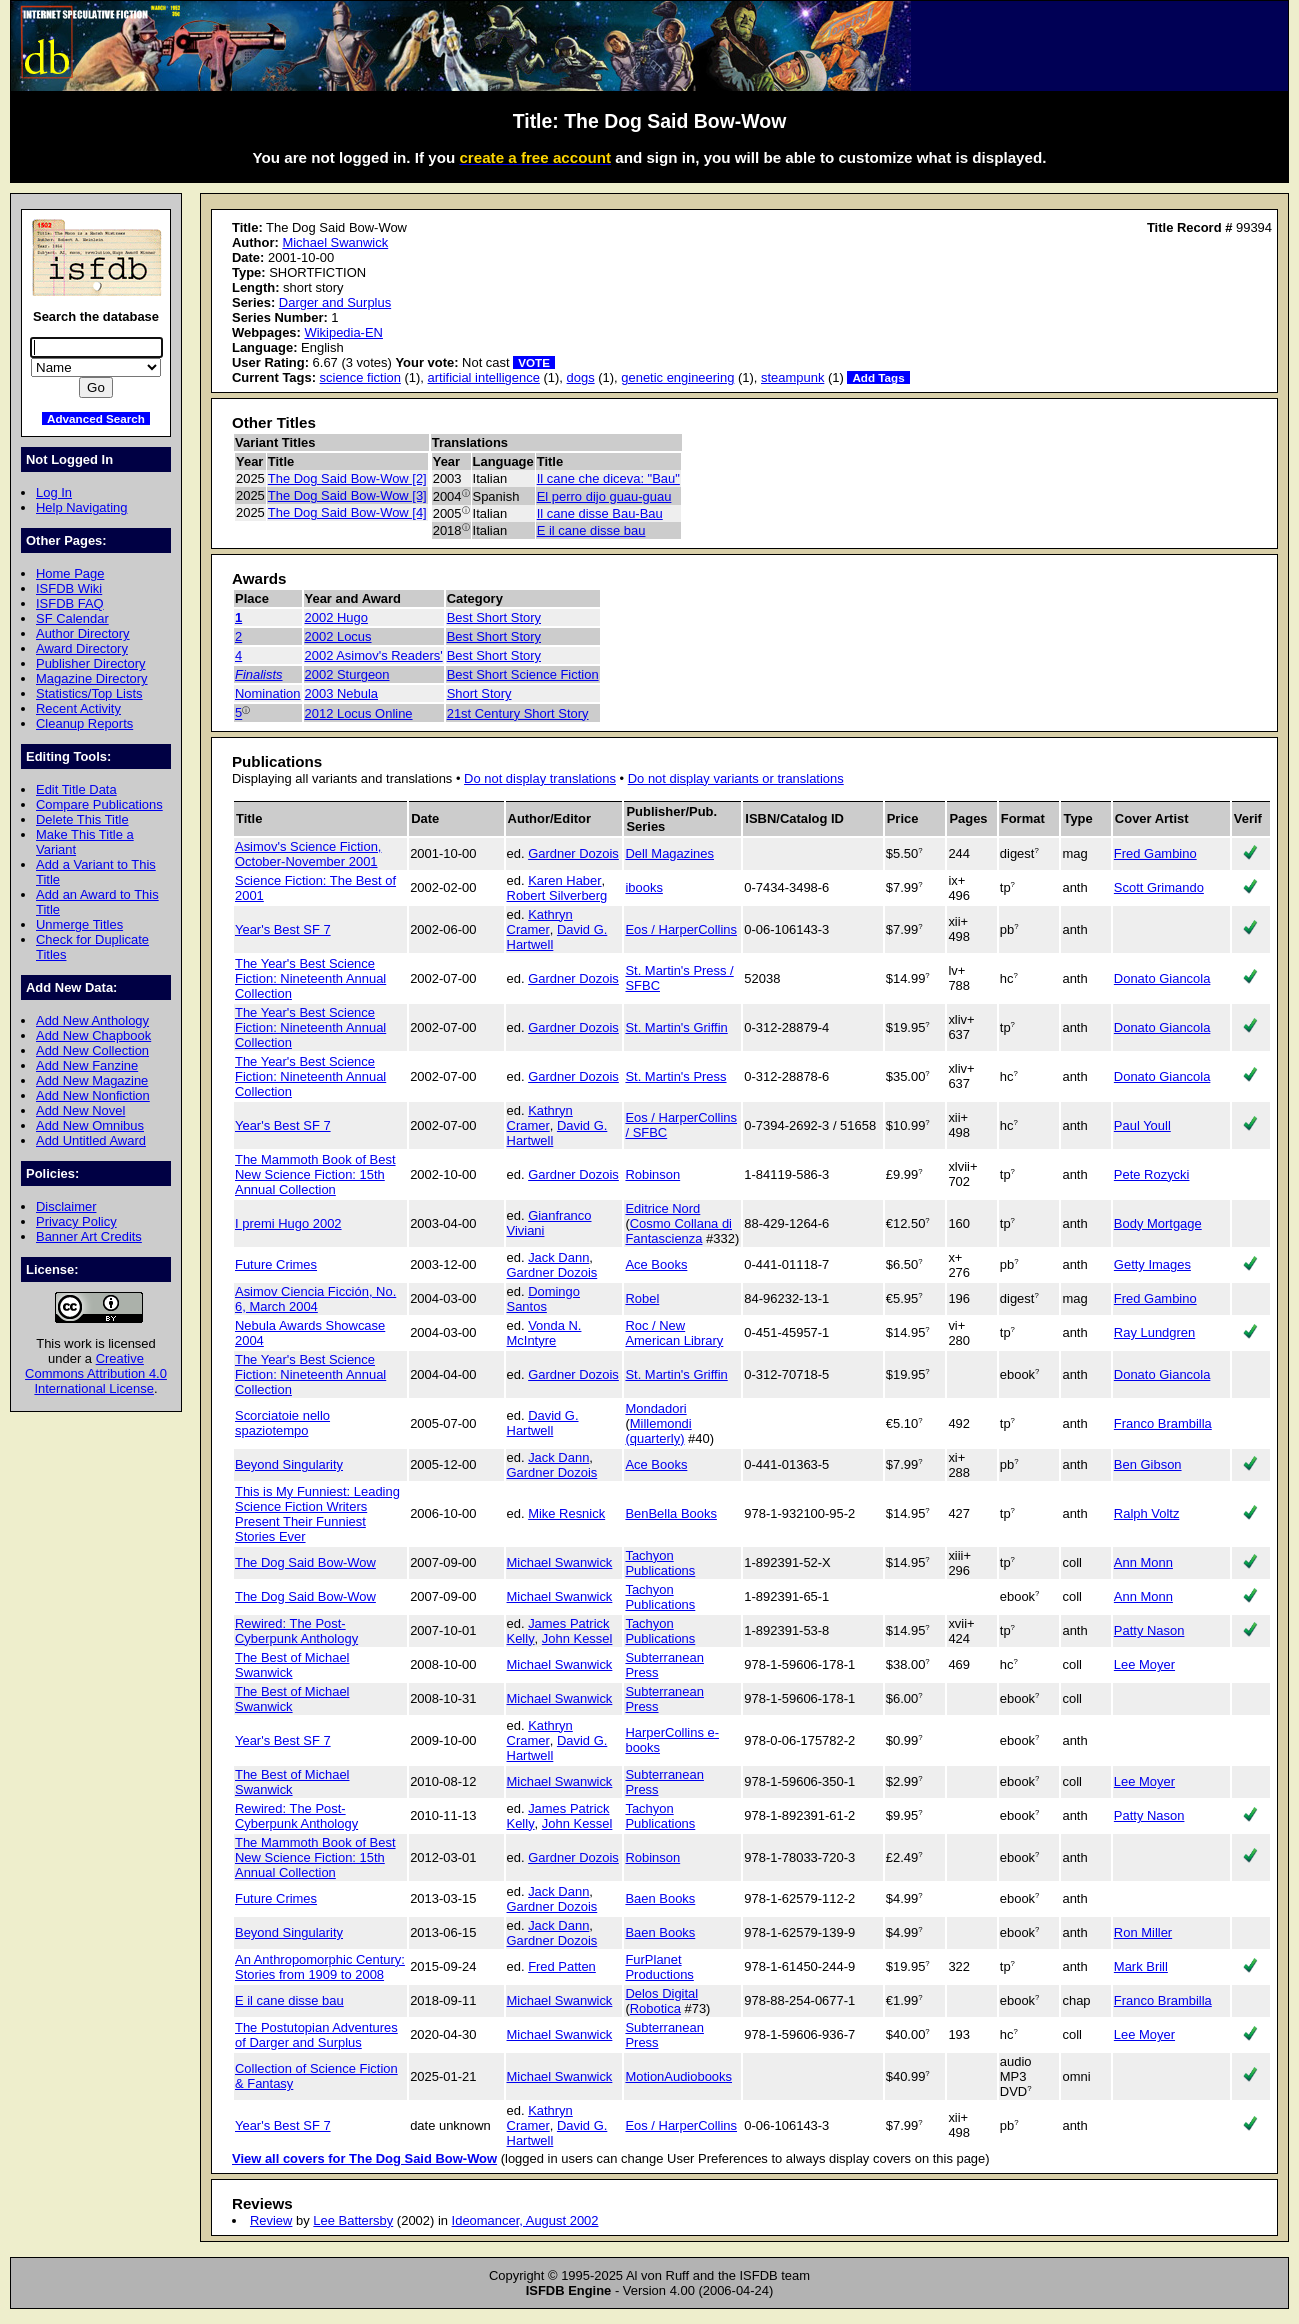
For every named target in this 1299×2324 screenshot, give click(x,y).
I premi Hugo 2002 (288, 1223)
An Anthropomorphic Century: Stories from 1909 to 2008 (320, 1967)
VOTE (534, 362)
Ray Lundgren (1154, 1332)
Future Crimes (276, 1264)
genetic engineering (677, 377)
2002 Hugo (336, 617)
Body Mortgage (1158, 1223)
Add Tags (878, 377)
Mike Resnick (566, 1513)
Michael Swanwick (335, 242)
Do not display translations (540, 778)
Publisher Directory (90, 663)
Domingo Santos (543, 1299)
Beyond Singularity (289, 1464)
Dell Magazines (669, 853)
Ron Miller (1143, 1932)
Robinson (652, 1174)
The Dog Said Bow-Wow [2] (347, 478)
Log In (54, 492)
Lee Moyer (1144, 1664)
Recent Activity (78, 708)
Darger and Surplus (335, 302)
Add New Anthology (92, 1020)
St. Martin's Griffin (676, 1027)
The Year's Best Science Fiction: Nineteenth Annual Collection (310, 978)
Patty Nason (1149, 1630)
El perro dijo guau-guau (604, 496)
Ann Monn (1143, 1562)
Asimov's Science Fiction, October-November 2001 (308, 854)
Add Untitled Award (91, 1140)
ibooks (643, 887)
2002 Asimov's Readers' (374, 655)
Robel (642, 1298)
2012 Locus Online (359, 713)
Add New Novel (80, 1110)
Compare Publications (99, 804)
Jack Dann (558, 1257)
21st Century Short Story (518, 713)
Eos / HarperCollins (681, 929)
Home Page (70, 573)
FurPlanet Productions (659, 1967)
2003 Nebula (341, 693)
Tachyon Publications (660, 1563)
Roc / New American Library (674, 1333)
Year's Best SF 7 (283, 929)
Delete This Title (82, 819)
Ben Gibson (1148, 1464)
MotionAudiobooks (678, 2076)
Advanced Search (96, 418)
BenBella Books (670, 1513)
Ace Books (656, 1264)
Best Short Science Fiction (523, 674)
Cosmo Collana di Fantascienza (678, 1231)
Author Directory (83, 633)
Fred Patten (562, 1966)
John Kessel (577, 1638)
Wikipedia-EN (343, 332)
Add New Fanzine (87, 1065)
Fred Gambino (1155, 853)
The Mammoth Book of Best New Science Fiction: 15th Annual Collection (315, 1174)
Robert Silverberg (557, 895)
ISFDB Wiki (69, 588)
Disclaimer (66, 1206)
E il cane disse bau (591, 530)
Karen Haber (564, 880)
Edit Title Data (76, 789)
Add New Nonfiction (93, 1095)
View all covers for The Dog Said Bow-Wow (364, 2158)
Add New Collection (92, 1050)
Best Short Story (494, 617)
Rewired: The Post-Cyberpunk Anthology (296, 1631)
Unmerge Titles (79, 924)
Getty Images (1152, 1264)
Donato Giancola (1162, 978)
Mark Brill (1141, 1966)
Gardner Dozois (573, 853)
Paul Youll (1142, 1125)
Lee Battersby (353, 2220)
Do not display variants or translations (736, 778)
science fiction (360, 377)
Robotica (655, 2008)
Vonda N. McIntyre (544, 1333)
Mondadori (655, 1408)
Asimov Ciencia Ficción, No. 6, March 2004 (315, 1299)
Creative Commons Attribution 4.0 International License (96, 1373)
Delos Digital (661, 1993)
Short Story (479, 693)
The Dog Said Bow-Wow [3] (347, 495)
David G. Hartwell (543, 1423)
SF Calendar (72, 618)
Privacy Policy (76, 1221)
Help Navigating (81, 507)
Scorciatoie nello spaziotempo (282, 1423)
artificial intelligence (484, 377)
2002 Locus (338, 636)
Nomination (268, 693)
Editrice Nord (662, 1208)
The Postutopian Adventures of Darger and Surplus (316, 2035)
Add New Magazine (92, 1080)
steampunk (792, 377)
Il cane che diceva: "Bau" (608, 478)
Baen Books (660, 1898)
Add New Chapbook (93, 1035)
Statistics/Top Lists (89, 693)
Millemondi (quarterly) (658, 1431)
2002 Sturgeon (347, 674)
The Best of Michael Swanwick (292, 1665)
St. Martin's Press (675, 1076)
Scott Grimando (1159, 887)
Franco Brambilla (1163, 1423)
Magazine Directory (92, 678)
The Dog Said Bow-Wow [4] (347, 512)
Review (271, 2220)
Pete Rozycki (1152, 1174)
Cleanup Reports (84, 723)
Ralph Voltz (1147, 1513)
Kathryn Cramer (540, 922)
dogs (581, 377)
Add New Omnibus (90, 1125)
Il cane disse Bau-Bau (600, 513)
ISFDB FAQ (70, 603)
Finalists (259, 674)
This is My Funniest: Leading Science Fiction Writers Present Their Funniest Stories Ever (317, 1514)
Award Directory (82, 648)
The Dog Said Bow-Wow (305, 1562)
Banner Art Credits (89, 1236)
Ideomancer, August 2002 (525, 2220)
